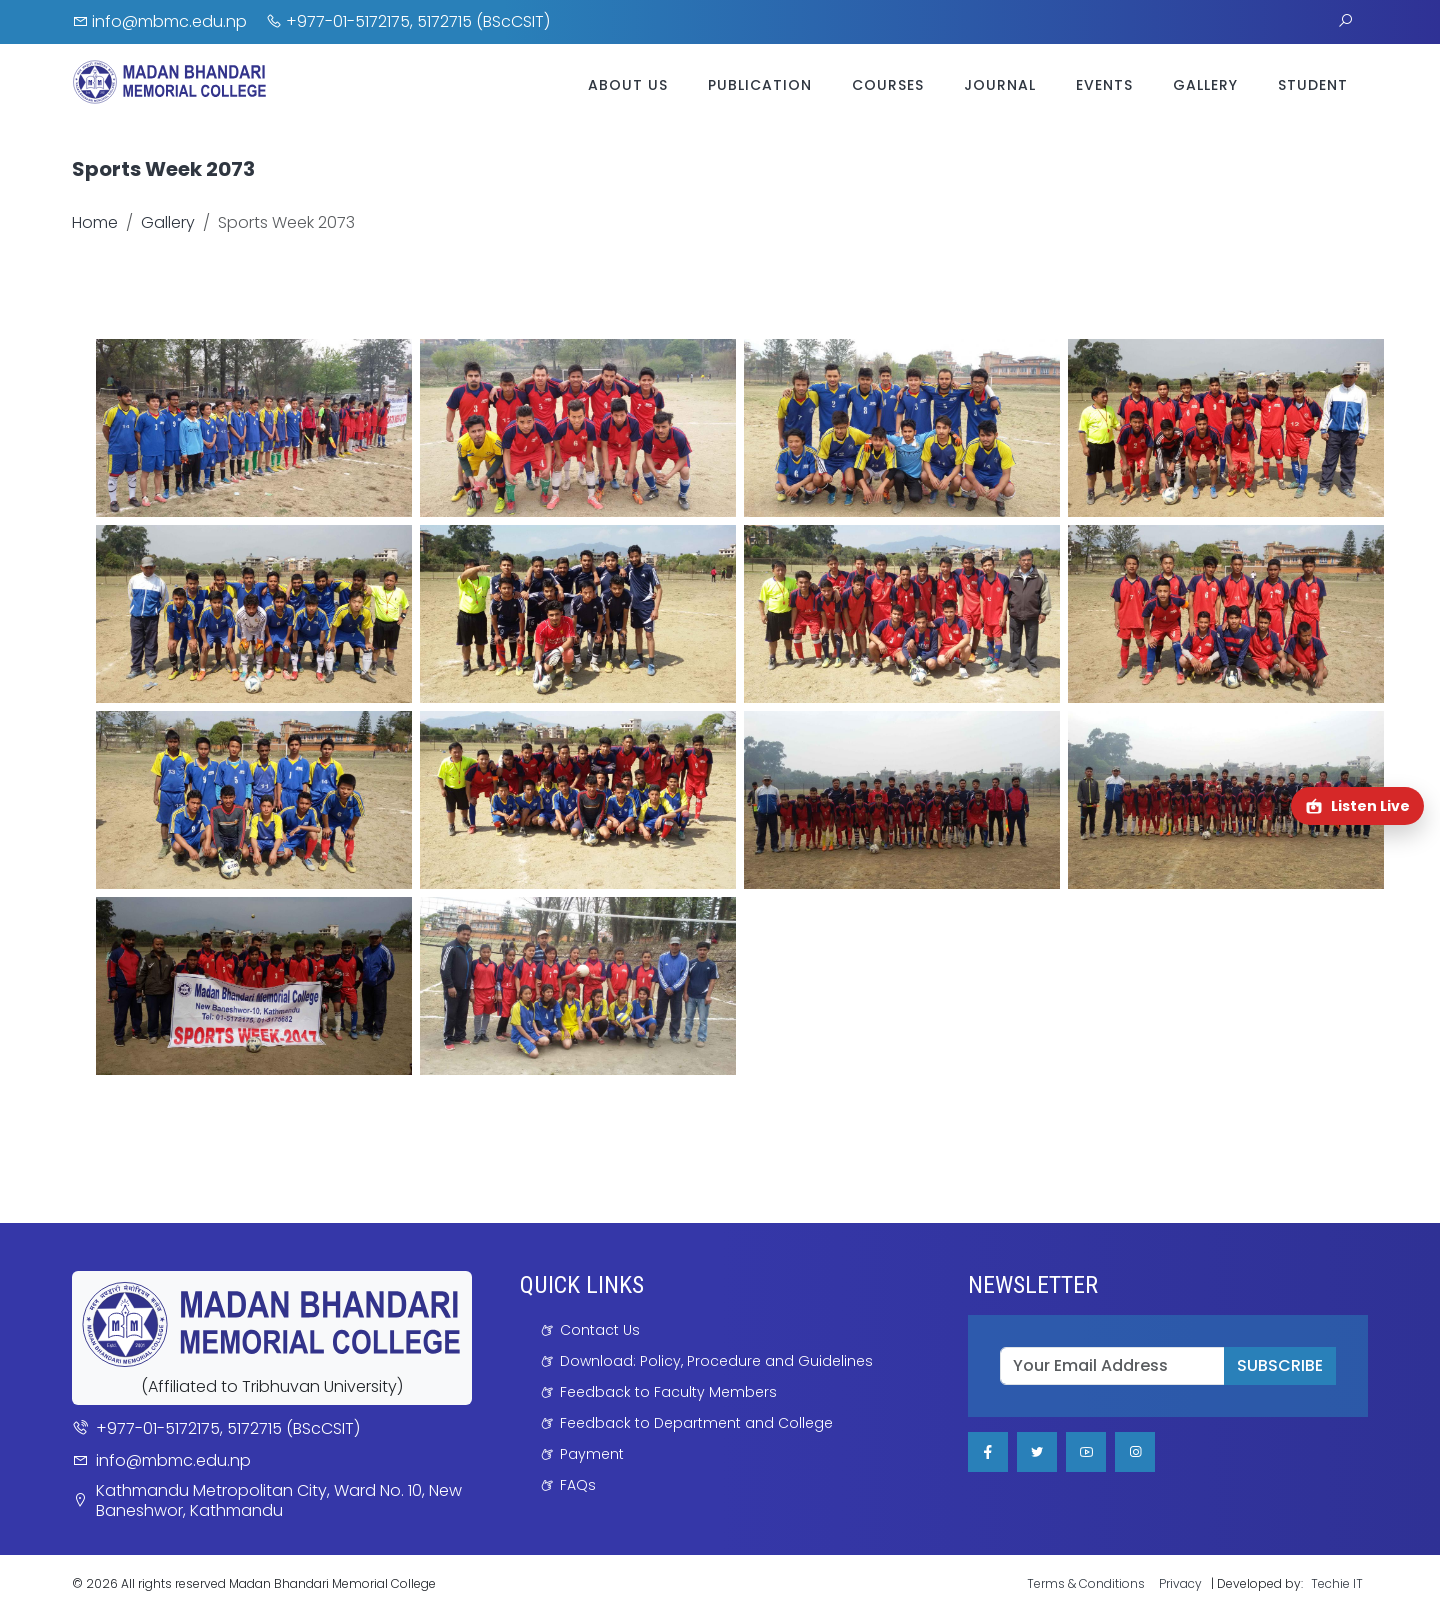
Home (95, 222)
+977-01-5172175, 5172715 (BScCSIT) (408, 21)
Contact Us (600, 1330)
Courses (888, 85)
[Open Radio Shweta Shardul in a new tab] (1357, 806)
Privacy (1180, 1583)
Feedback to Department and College (696, 1423)
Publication (760, 85)
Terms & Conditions (1086, 1583)
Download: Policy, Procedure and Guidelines (716, 1361)
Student (1313, 85)
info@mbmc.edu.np (159, 21)
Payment (592, 1454)
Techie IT (1337, 1583)
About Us (628, 85)
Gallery (1205, 85)
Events (1104, 85)
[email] (1112, 1366)
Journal (1000, 85)
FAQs (578, 1485)
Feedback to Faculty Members (668, 1392)
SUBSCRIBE (1280, 1365)
